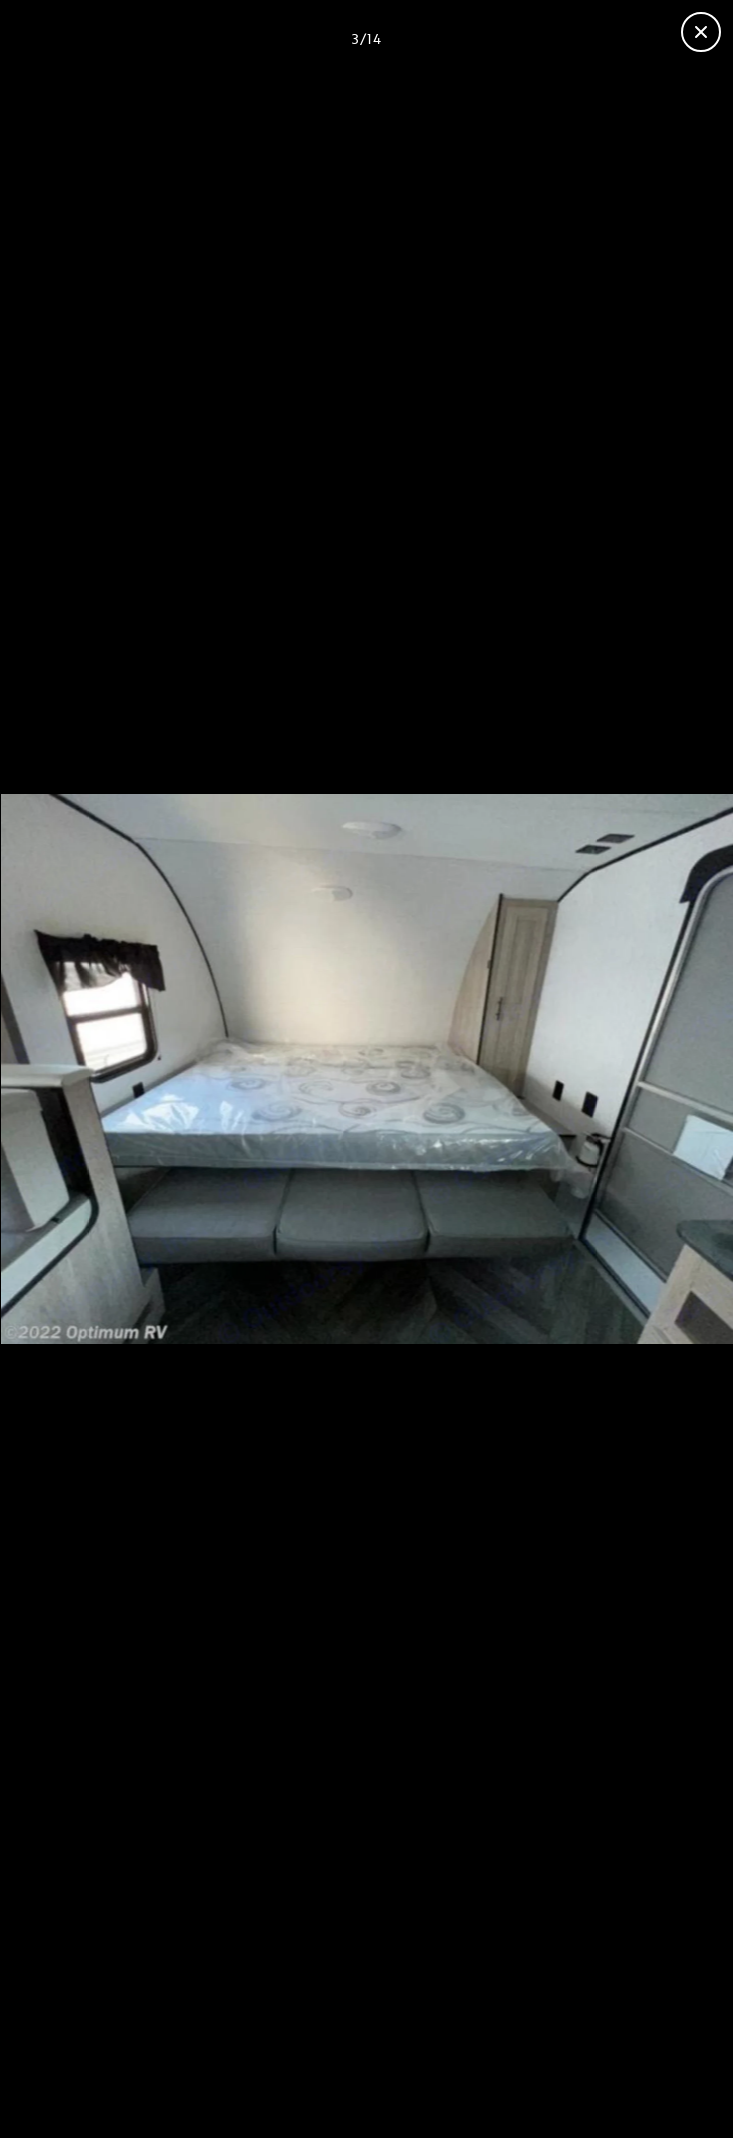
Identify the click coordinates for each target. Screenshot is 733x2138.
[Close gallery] (701, 32)
